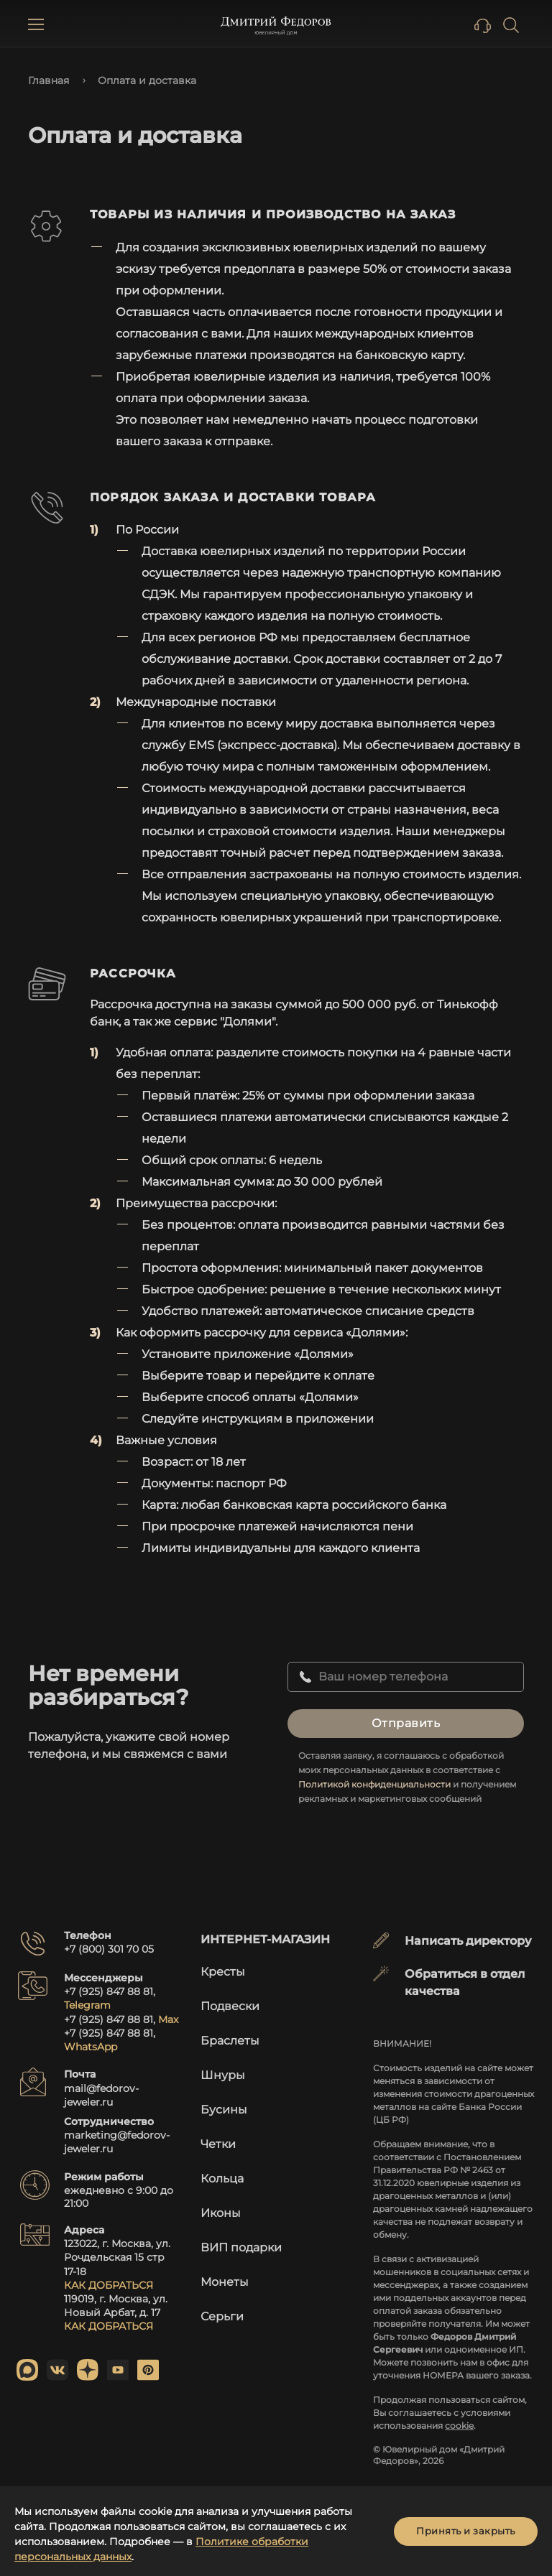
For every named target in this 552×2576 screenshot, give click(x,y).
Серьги (222, 2316)
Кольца (222, 2178)
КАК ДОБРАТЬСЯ (108, 2285)
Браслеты (230, 2040)
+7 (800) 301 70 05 (109, 1949)
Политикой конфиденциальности (374, 1784)
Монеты (225, 2282)
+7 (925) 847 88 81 (108, 1991)
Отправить (406, 1723)
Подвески (230, 2006)
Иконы (221, 2213)
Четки (218, 2144)
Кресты (223, 1972)
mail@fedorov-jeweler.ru (101, 2095)
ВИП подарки (241, 2247)
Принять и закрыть (465, 2531)
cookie (459, 2425)
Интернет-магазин (265, 1939)
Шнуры (223, 2075)
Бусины (224, 2109)
